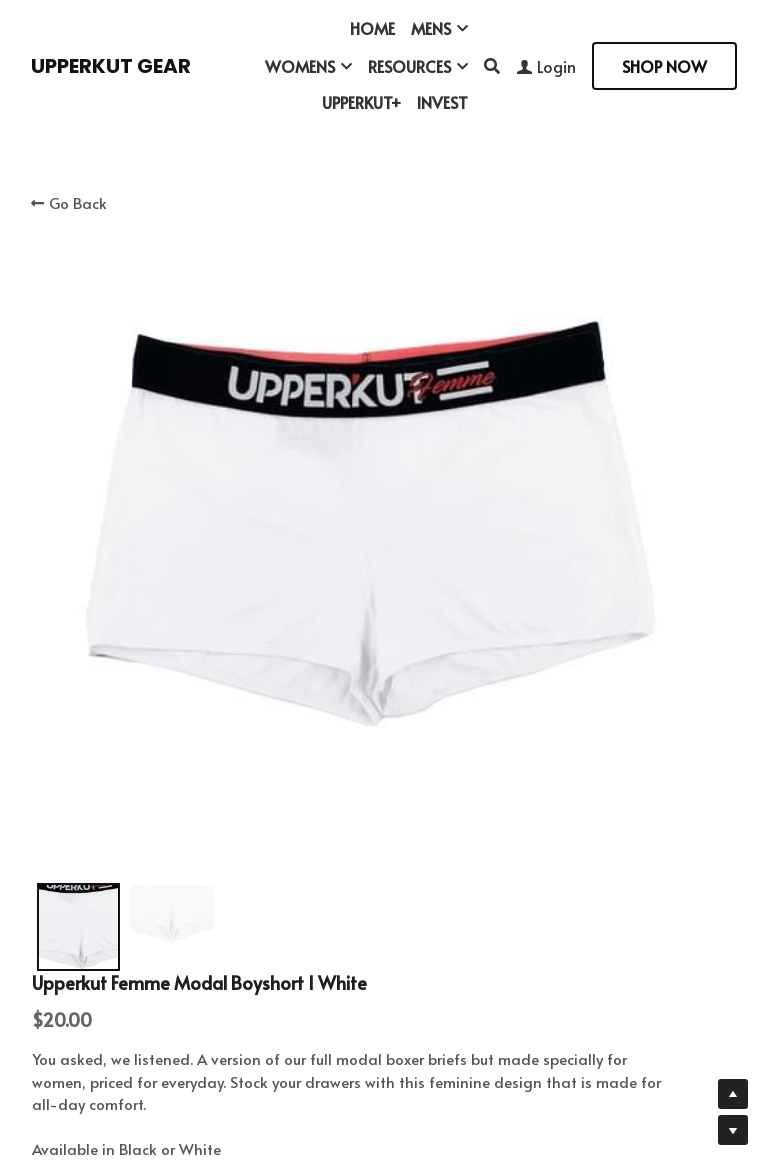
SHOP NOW (664, 66)
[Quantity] (581, 580)
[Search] (492, 65)
